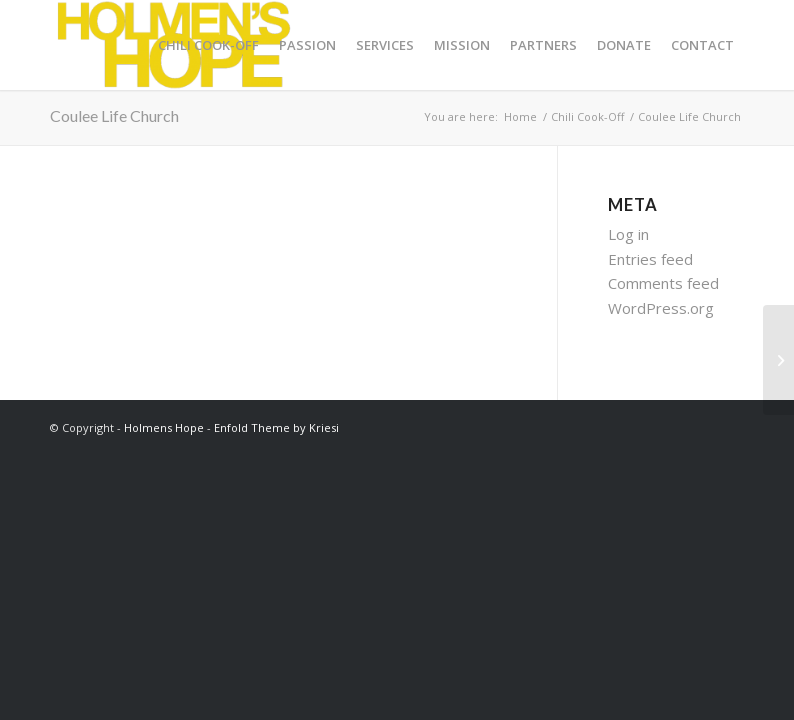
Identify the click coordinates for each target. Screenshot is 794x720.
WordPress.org (661, 308)
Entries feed (650, 259)
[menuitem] (208, 45)
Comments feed (663, 283)
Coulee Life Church (114, 115)
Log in (628, 234)
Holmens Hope (164, 427)
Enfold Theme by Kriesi (276, 427)
